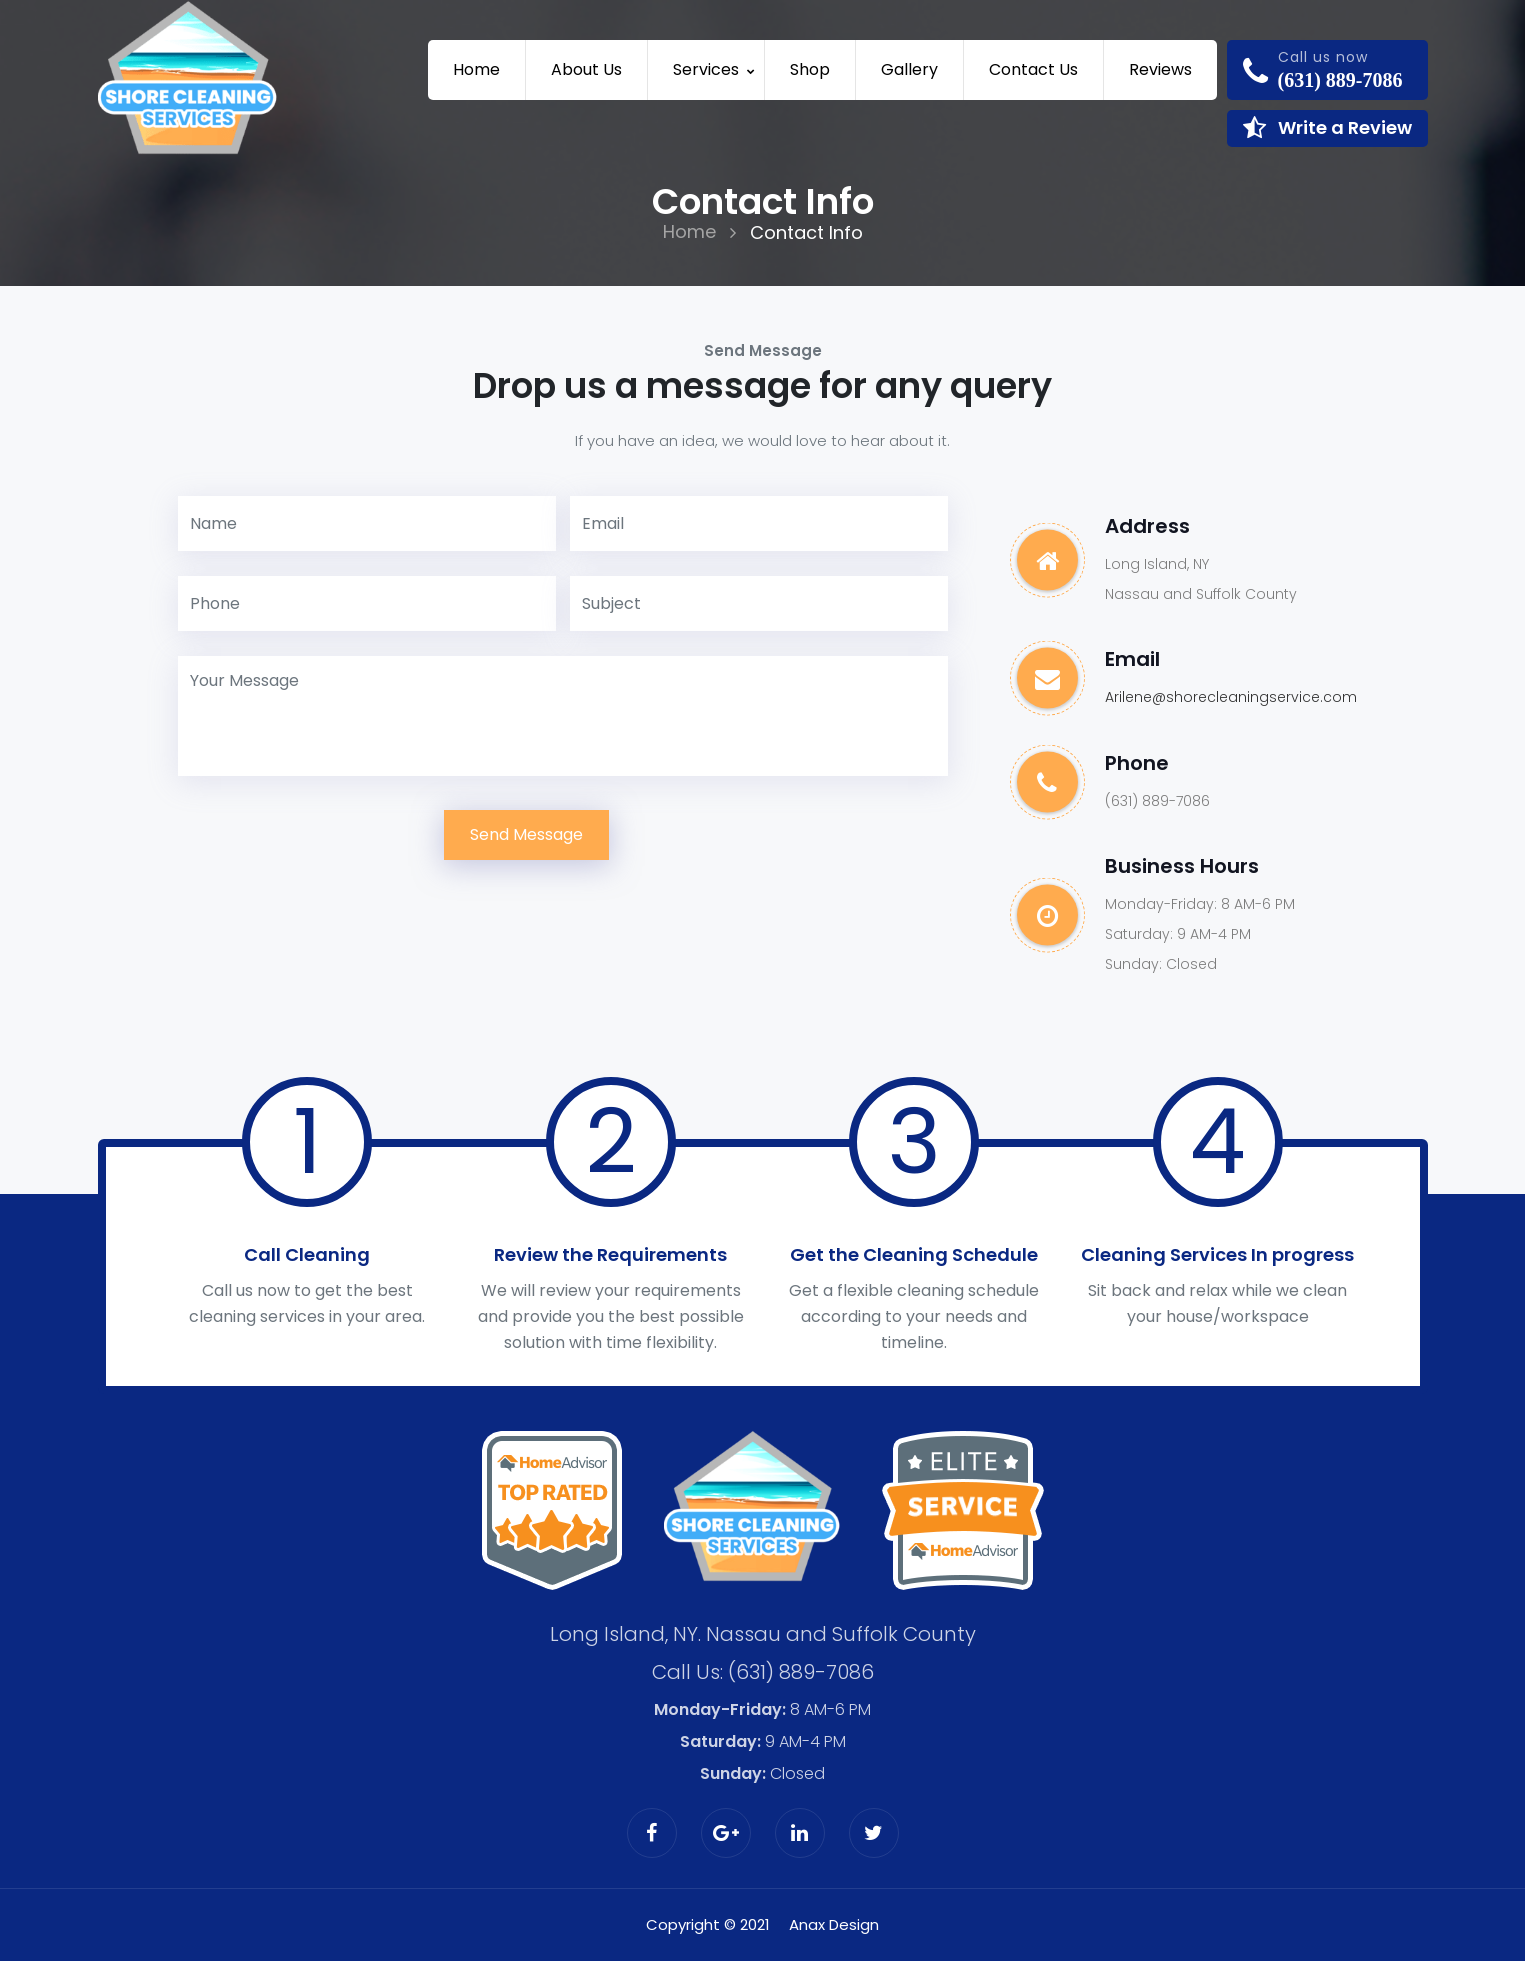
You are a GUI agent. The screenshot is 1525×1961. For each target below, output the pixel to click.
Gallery (909, 69)
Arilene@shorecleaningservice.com (1231, 697)
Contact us (1033, 69)
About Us (586, 69)
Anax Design (834, 1923)
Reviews (1160, 69)
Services (706, 69)
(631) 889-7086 (801, 1671)
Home (476, 69)
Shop (810, 69)
